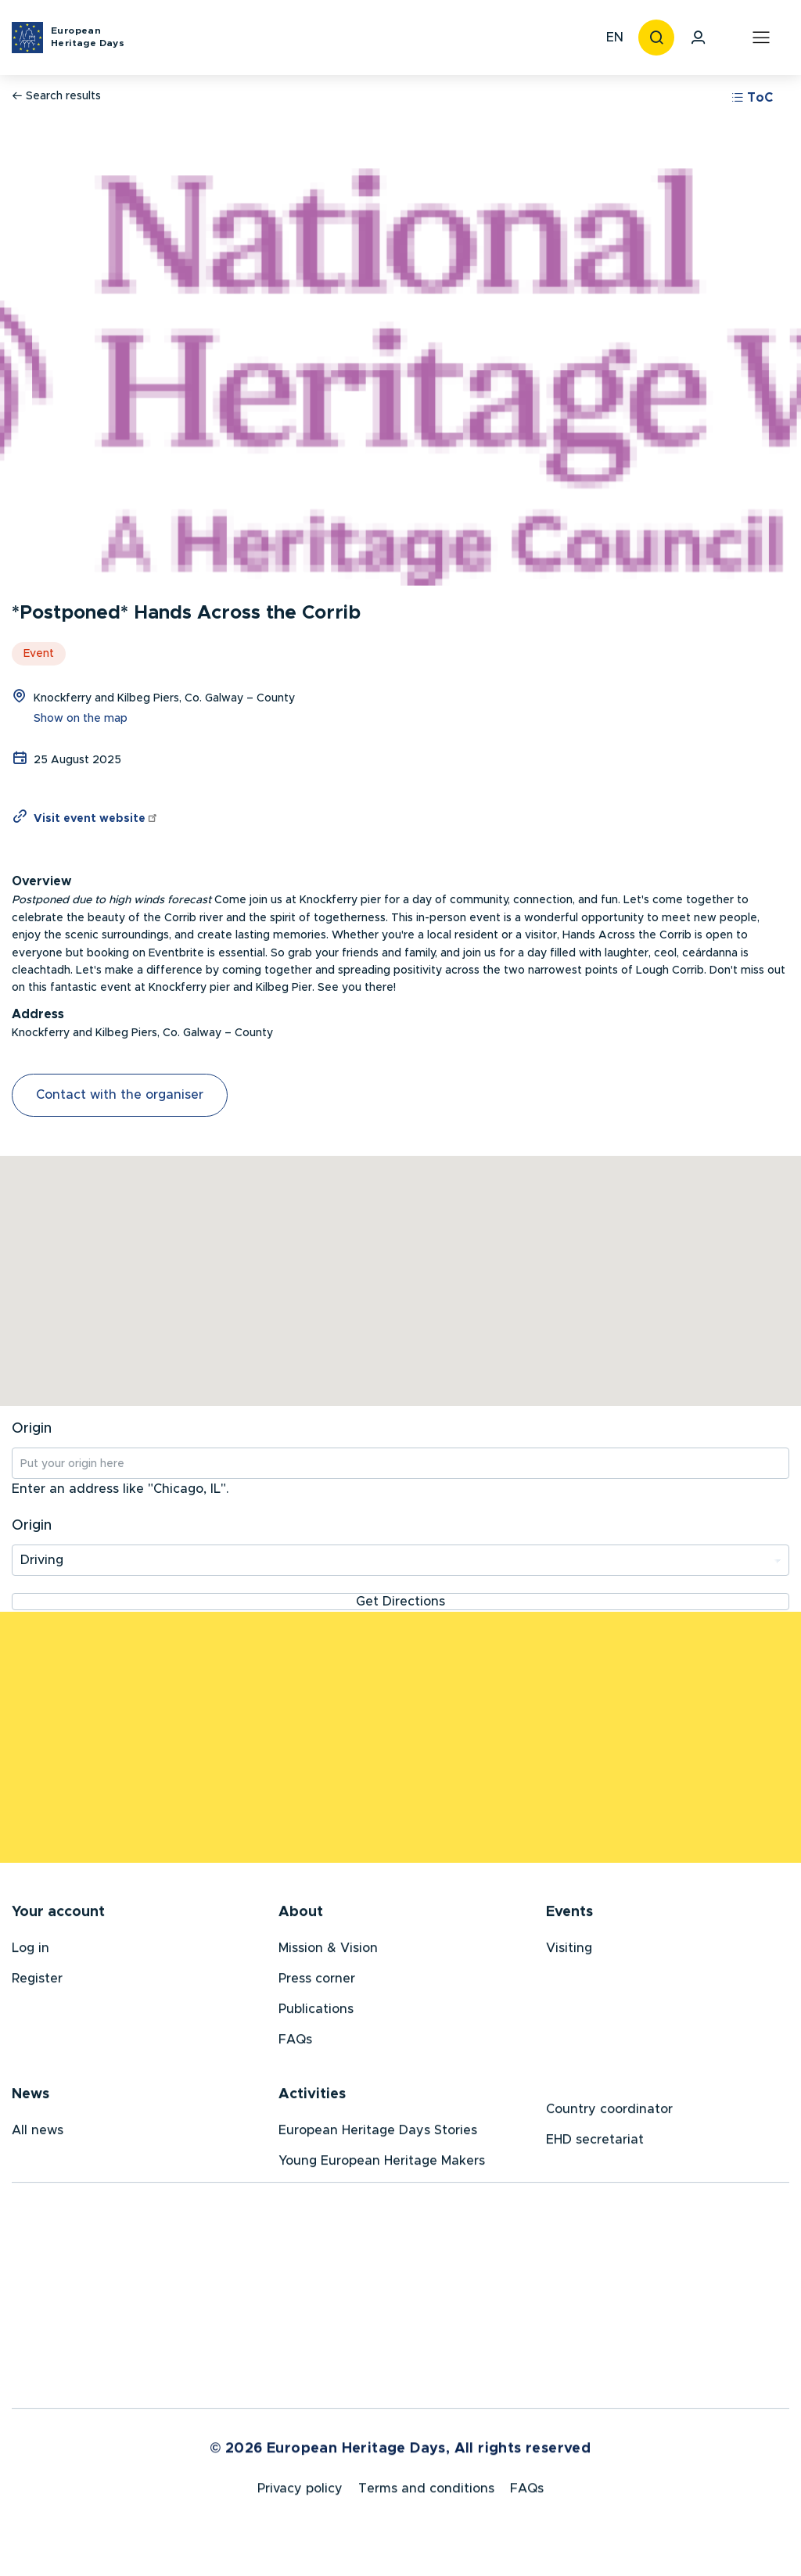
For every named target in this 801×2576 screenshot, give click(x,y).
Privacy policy (300, 2494)
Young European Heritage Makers (381, 2164)
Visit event (96, 818)
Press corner (316, 1981)
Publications (316, 2012)
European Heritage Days (87, 37)
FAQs (295, 2042)
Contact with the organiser (119, 1095)
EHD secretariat (595, 2143)
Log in (30, 1951)
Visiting (569, 1951)
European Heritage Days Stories (377, 2133)
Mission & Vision (328, 1951)
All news (37, 2133)
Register (37, 1981)
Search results (56, 96)
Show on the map (81, 718)
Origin (32, 1429)
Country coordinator (609, 2112)
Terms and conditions (426, 2494)
